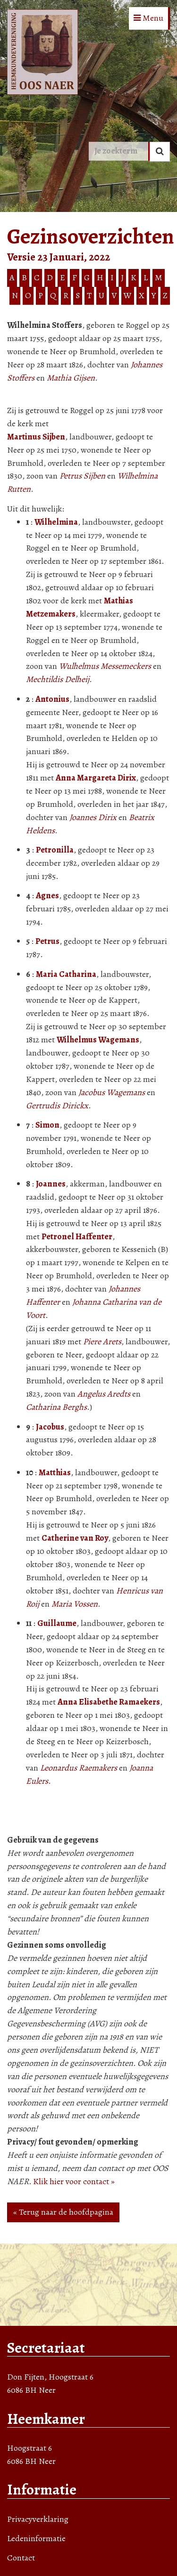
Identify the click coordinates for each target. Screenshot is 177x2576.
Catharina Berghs (56, 1407)
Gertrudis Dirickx (57, 1105)
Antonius (52, 699)
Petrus (47, 941)
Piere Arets (102, 1341)
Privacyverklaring (37, 2519)
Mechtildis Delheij (57, 679)
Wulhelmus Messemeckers (105, 666)
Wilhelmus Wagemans (98, 1039)
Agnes (47, 895)
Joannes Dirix (93, 817)
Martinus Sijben (36, 436)
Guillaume (56, 1623)
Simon (47, 1124)
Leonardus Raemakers (78, 1767)
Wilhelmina (56, 522)
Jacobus (50, 1426)
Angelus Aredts (103, 1393)
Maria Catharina (66, 974)
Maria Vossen (74, 1603)
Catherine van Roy (75, 1538)
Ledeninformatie (36, 2538)
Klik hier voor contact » (74, 2181)
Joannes (51, 1183)
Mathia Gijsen (71, 377)
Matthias (55, 1472)
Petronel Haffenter (77, 1236)
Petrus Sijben (82, 475)
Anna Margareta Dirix (96, 777)
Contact (21, 2557)
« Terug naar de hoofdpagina (63, 2212)
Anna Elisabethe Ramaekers (109, 1701)
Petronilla (55, 849)
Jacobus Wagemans (111, 1092)
